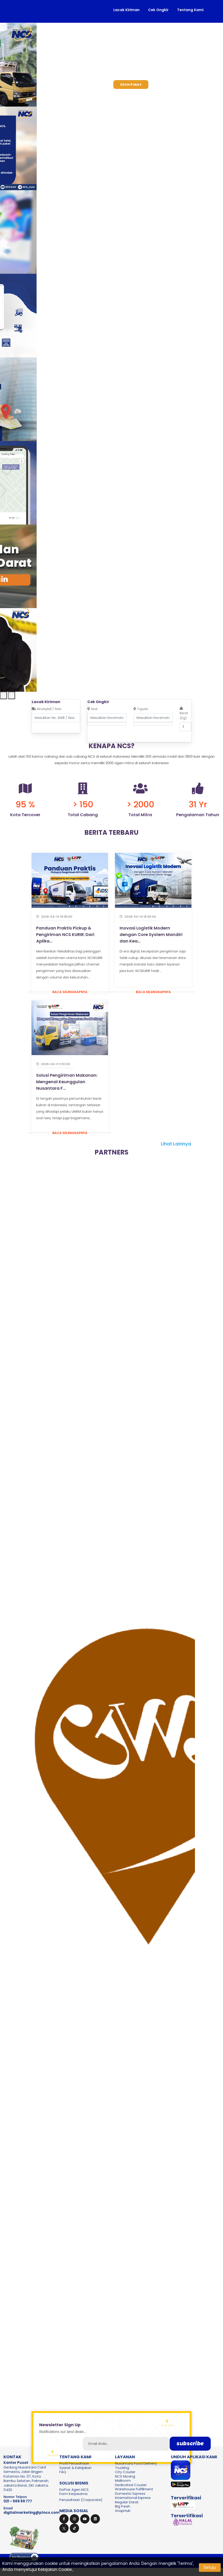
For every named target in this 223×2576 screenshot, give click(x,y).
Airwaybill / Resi (46, 709)
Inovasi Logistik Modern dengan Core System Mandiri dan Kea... (151, 931)
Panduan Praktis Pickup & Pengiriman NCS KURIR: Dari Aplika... (65, 931)
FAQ (62, 2469)
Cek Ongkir (158, 9)
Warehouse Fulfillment (134, 2486)
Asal (92, 709)
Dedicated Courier (131, 2481)
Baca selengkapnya (69, 989)
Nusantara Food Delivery (136, 2460)
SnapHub (123, 2507)
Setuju (210, 2567)
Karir (189, 29)
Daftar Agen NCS (74, 2486)
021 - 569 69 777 (17, 2498)
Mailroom (123, 2477)
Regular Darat (127, 2499)
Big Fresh (122, 2503)
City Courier (125, 2469)
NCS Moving (125, 2473)
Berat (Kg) (184, 713)
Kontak (170, 29)
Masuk (119, 69)
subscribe (190, 2440)
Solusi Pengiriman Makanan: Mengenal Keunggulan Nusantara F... (66, 1079)
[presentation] (47, 2441)
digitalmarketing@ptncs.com (31, 2509)
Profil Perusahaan (74, 2460)
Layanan (129, 29)
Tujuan (141, 709)
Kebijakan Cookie (55, 2569)
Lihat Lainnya (176, 1141)
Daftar (213, 69)
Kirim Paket (131, 49)
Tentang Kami (190, 9)
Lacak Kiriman (126, 9)
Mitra (150, 29)
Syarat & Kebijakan (75, 2464)
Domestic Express (130, 2490)
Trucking (122, 2464)
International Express (133, 2494)
